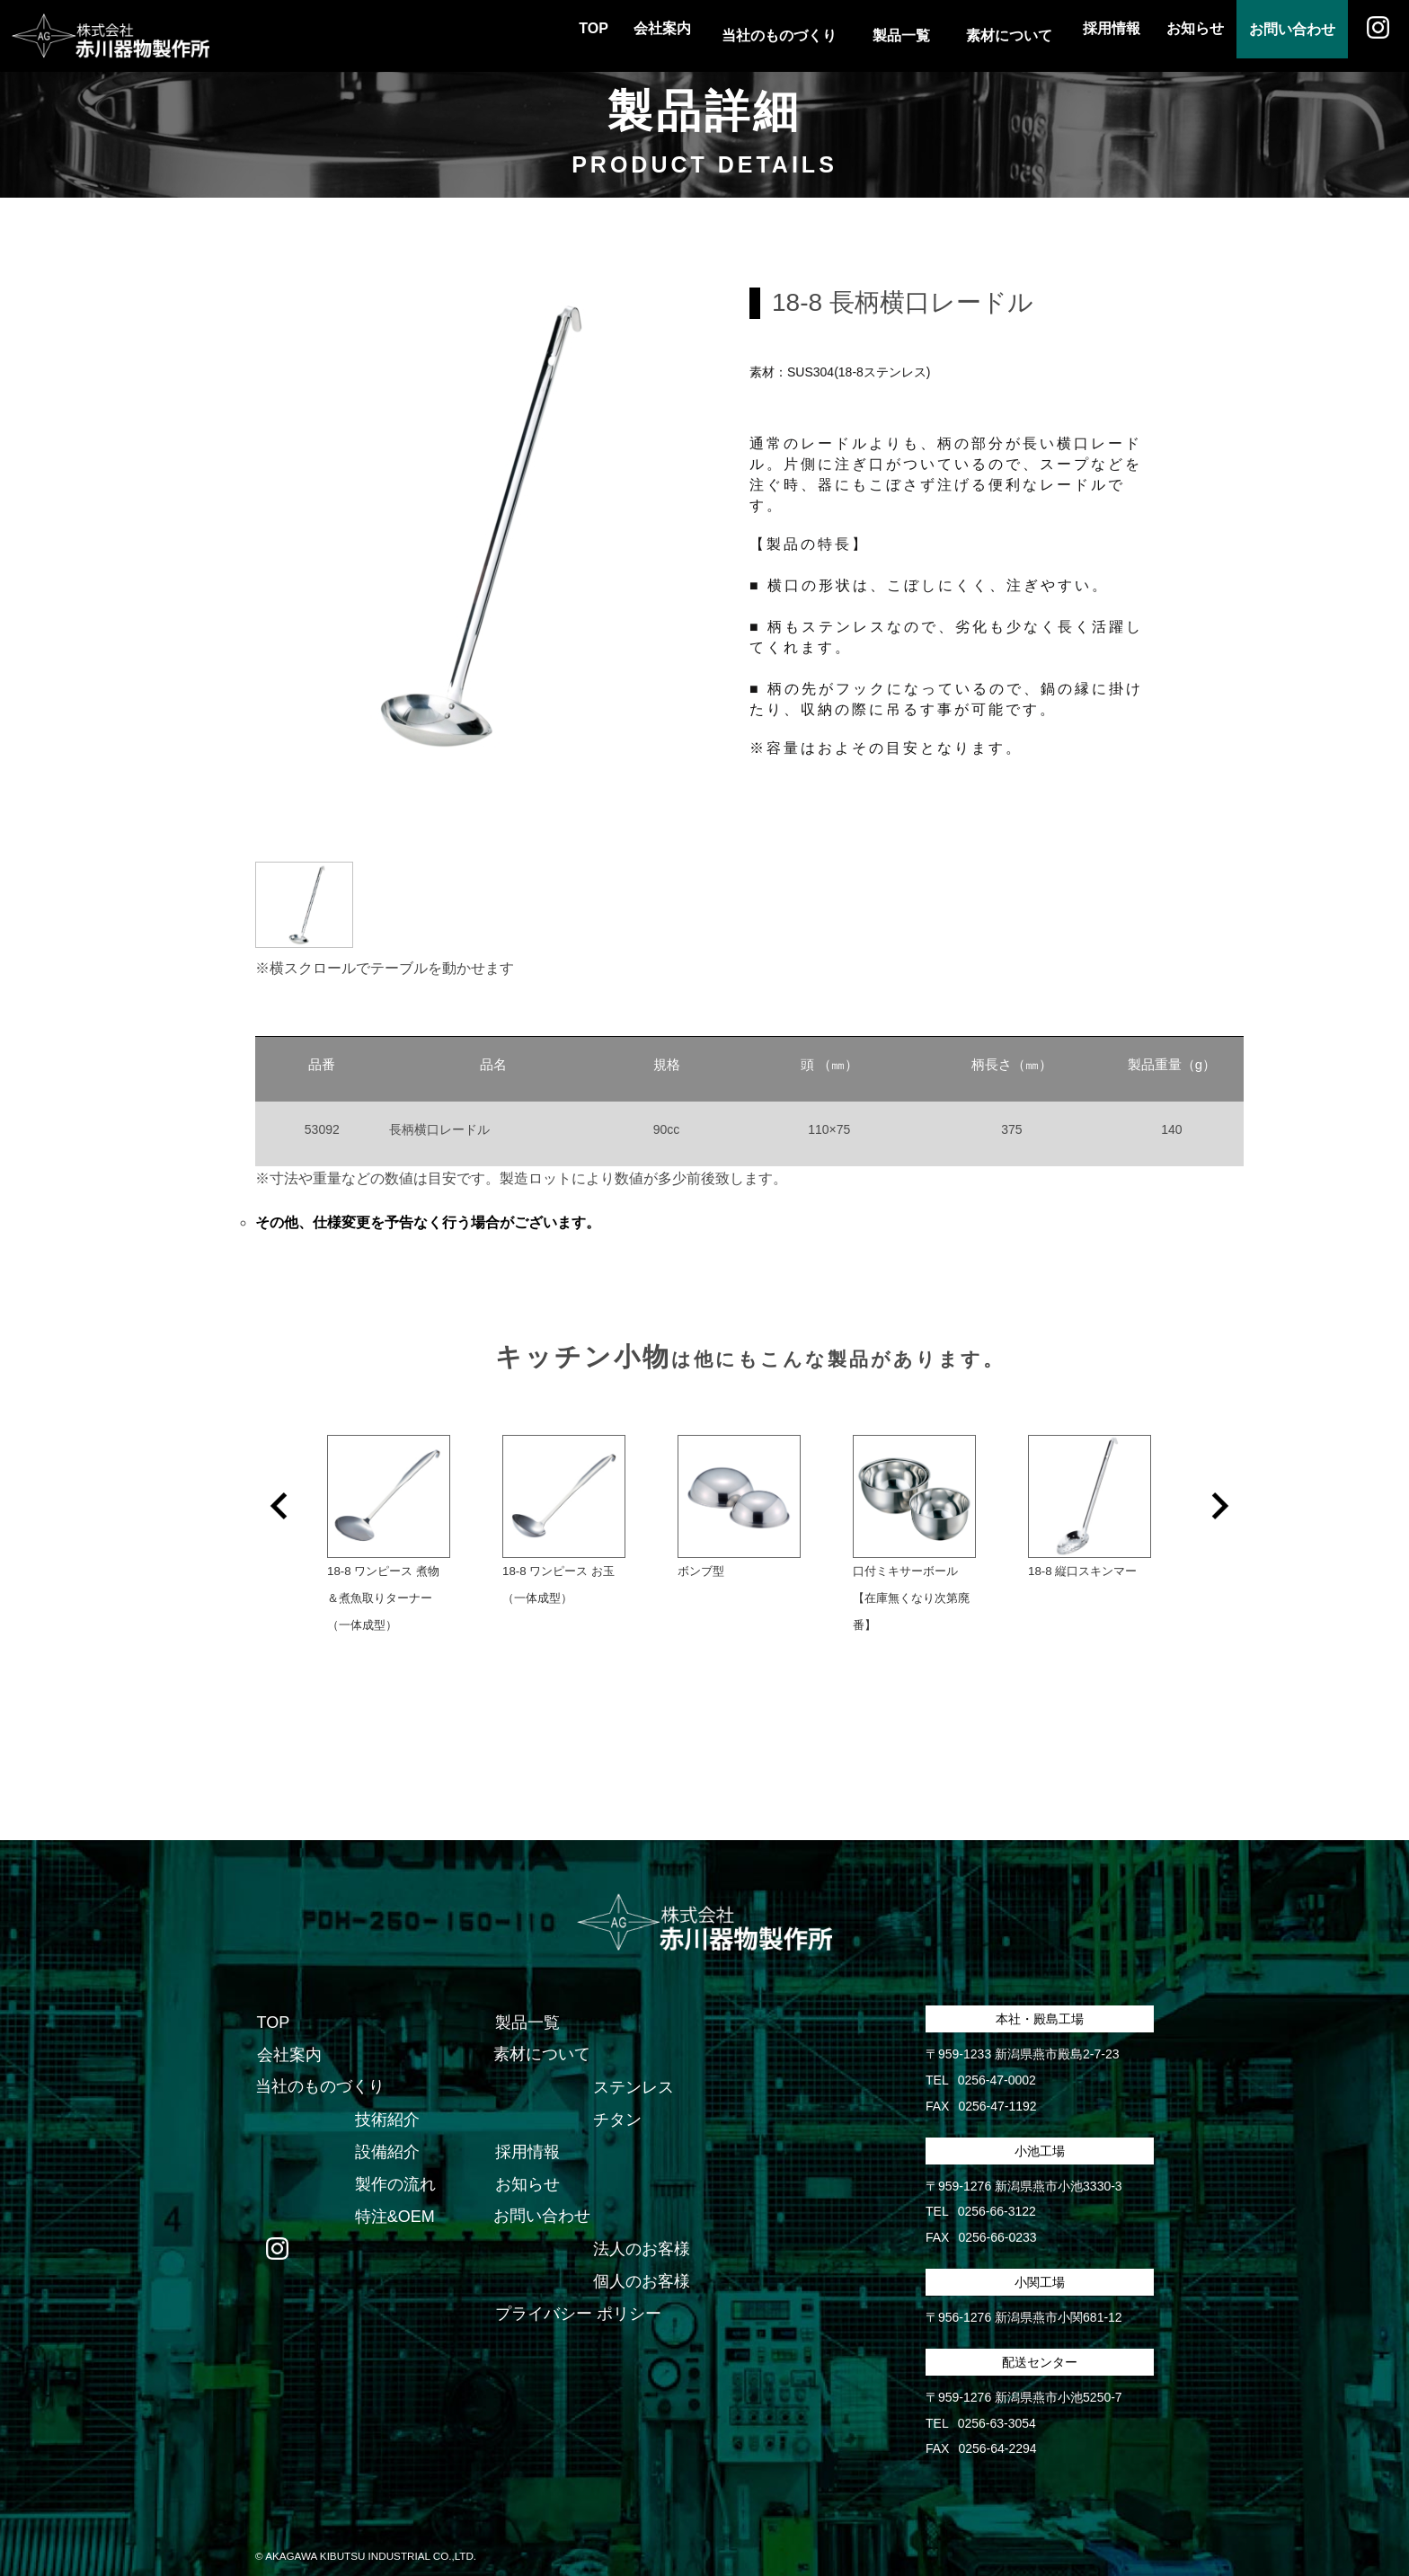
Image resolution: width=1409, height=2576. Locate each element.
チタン (616, 2098)
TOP (535, 35)
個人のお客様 (640, 2260)
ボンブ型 (701, 1573)
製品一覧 (525, 2001)
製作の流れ (394, 2163)
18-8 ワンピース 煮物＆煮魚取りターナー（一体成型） (383, 1599)
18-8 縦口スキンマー (1082, 1573)
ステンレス (632, 2066)
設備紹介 (386, 2130)
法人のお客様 (640, 2227)
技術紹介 (386, 2098)
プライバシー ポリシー (576, 2292)
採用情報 (1074, 35)
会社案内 (614, 35)
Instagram (1373, 36)
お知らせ (1168, 35)
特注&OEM (394, 2195)
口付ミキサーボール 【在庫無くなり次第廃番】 (940, 1599)
